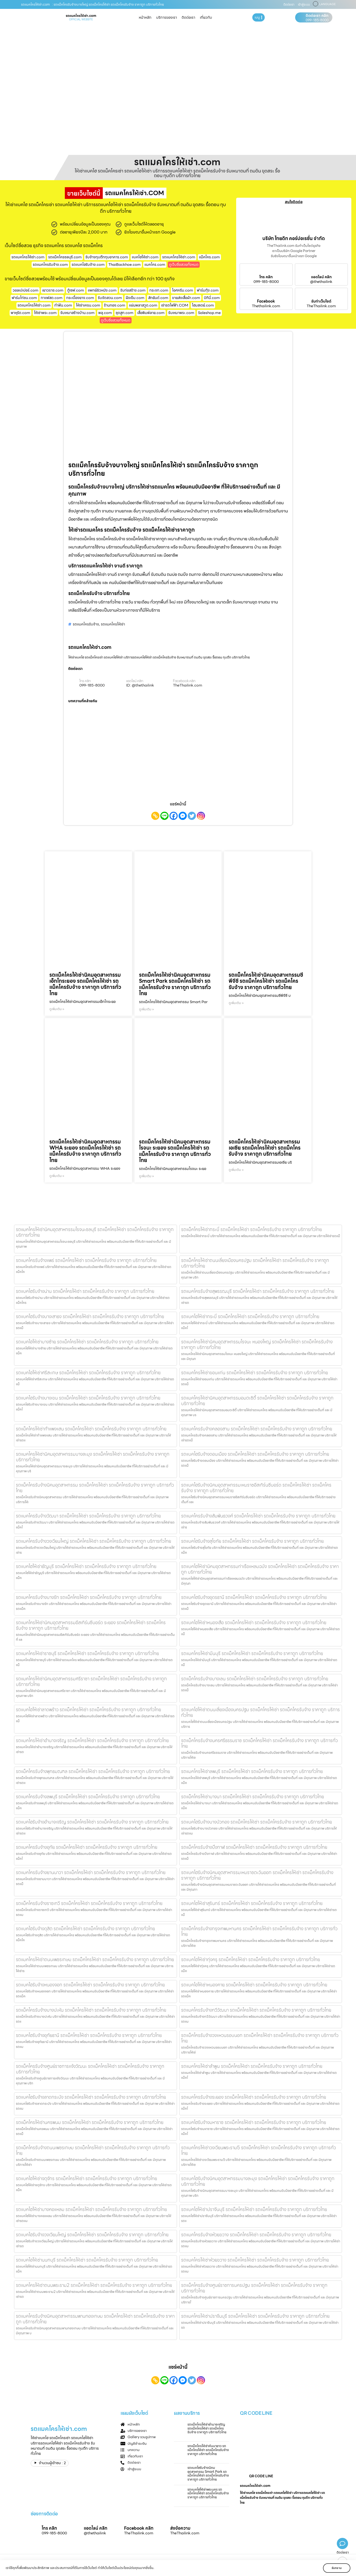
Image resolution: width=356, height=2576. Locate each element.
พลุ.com (105, 313)
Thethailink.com (266, 306)
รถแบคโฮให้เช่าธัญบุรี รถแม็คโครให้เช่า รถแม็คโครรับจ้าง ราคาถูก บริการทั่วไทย (86, 1566)
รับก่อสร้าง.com (133, 290)
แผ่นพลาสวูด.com (143, 305)
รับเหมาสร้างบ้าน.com (77, 313)
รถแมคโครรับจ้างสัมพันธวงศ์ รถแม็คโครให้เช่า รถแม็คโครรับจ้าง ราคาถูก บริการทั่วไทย (258, 1516)
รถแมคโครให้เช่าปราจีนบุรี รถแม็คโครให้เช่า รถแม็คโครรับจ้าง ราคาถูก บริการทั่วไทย (255, 2316)
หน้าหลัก (145, 17)
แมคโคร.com (154, 264)
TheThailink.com (321, 306)
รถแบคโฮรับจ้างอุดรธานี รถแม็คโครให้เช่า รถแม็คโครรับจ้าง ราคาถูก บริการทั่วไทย (254, 1597)
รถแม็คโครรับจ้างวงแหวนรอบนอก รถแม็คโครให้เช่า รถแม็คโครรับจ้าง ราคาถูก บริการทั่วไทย (259, 2038)
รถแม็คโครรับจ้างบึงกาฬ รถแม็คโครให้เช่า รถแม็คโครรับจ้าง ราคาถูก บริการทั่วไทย (254, 1847)
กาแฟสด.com (51, 298)
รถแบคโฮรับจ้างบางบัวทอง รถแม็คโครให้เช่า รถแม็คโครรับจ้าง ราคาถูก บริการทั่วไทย (256, 1822)
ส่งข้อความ (180, 2528)
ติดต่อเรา (288, 4)
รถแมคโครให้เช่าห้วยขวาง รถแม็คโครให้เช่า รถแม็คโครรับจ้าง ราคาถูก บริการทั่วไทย (255, 2260)
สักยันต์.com (158, 298)
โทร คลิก (266, 277)
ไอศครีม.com (182, 290)
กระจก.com (158, 290)
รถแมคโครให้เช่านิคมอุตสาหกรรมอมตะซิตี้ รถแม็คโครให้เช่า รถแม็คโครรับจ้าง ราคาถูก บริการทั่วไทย (257, 1400)
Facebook (266, 301)
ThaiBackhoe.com (124, 264)
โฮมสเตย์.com (203, 305)
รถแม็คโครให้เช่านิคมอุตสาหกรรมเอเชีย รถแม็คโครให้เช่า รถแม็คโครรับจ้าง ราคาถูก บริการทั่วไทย (265, 1148)
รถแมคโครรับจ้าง (86, 624)
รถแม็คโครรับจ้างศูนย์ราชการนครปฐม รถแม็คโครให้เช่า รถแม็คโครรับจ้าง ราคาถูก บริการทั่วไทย (254, 2288)
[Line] (164, 816)
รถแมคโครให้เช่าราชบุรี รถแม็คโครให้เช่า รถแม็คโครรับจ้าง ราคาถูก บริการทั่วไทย (87, 1653)
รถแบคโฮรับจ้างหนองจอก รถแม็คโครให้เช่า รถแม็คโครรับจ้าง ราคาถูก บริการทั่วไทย (90, 1984)
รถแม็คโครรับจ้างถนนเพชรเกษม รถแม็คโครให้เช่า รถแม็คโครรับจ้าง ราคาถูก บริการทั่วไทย (93, 2150)
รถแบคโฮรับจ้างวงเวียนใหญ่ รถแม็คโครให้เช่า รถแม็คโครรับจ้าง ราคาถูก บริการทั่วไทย (92, 2234)
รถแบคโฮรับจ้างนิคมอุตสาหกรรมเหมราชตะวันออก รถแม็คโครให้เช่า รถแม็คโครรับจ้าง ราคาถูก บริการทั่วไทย (257, 1875)
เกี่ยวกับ (206, 17)
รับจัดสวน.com (110, 298)
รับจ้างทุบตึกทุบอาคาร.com (106, 257)
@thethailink (321, 282)
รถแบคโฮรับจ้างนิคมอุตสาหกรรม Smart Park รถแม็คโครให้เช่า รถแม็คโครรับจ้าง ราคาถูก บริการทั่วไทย (208, 2473)
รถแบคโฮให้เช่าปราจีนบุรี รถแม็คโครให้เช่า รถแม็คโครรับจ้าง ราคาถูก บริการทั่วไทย (254, 2209)
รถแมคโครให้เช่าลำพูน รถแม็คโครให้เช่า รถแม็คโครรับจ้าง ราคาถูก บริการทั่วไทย (251, 2066)
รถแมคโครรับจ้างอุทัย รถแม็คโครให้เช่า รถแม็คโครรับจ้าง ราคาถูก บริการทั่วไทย (86, 1847)
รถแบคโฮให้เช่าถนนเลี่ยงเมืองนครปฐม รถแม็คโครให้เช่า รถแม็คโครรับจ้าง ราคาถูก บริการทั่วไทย (260, 1712)
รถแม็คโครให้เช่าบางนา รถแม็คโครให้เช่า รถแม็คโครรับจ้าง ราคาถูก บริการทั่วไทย (252, 1796)
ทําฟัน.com (63, 305)
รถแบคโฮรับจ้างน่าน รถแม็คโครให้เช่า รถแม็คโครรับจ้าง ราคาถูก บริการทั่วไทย (85, 1291)
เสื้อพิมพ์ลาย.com (151, 313)
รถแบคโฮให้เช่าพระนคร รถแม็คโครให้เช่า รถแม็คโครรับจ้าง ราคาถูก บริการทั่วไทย (208, 2493)
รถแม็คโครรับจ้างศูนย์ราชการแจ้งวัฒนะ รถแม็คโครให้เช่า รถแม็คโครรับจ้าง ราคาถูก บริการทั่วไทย (90, 2068)
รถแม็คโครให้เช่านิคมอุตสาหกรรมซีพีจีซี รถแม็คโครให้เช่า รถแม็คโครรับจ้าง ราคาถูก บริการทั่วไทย (266, 981)
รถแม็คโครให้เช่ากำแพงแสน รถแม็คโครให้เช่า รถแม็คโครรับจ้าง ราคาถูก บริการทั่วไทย (91, 1428)
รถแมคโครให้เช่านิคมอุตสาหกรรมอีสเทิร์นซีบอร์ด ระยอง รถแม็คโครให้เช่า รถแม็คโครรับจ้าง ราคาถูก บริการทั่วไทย (91, 1625)
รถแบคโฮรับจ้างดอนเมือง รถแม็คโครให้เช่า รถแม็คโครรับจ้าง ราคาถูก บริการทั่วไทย (255, 1454)
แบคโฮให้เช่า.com (145, 257)
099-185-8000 (317, 20)
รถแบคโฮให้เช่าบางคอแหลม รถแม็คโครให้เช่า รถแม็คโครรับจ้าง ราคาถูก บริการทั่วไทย (91, 2209)
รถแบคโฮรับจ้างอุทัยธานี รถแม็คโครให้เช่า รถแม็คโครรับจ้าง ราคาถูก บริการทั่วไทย (89, 2035)
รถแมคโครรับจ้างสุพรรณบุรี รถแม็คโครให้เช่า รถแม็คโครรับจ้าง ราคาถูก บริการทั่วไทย (257, 1291)
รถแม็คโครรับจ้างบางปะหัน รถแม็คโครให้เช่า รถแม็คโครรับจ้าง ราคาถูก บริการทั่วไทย (91, 2010)
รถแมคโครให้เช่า (113, 624)
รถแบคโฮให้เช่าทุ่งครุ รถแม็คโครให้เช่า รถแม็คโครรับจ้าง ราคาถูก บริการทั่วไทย (250, 1959)
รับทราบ (337, 2568)
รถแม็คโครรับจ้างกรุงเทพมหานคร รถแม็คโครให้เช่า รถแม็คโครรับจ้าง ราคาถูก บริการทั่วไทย (259, 1931)
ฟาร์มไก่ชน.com (24, 298)
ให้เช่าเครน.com (88, 305)
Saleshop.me (209, 313)
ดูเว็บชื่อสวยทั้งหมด (183, 264)
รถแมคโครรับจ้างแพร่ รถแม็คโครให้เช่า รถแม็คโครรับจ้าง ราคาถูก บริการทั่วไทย (86, 1260)
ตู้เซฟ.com (75, 290)
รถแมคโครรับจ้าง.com (50, 264)
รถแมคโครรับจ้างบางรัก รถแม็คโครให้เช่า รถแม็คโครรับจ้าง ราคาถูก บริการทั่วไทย (88, 1597)
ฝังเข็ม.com (135, 298)
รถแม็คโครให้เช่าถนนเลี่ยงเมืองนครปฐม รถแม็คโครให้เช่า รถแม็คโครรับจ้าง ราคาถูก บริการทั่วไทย (255, 1263)
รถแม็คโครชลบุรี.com (65, 257)
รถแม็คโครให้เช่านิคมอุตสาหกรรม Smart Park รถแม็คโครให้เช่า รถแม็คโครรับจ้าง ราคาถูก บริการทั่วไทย (175, 984)
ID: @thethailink (140, 685)
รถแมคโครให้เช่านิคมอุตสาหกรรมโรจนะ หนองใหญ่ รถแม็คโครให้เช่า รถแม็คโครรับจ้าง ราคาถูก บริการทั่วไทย (257, 1344)
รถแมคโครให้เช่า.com (178, 257)
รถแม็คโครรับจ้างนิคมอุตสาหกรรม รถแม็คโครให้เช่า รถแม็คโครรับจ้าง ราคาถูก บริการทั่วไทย (95, 1487)
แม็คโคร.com (209, 257)
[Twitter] (192, 816)
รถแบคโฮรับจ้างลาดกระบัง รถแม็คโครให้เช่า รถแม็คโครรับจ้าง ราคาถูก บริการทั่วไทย (91, 2097)
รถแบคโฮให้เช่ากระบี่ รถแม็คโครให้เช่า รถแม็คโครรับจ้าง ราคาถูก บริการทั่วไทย (250, 1316)
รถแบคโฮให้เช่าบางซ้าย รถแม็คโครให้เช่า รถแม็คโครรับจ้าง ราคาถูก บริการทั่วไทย (87, 1341)
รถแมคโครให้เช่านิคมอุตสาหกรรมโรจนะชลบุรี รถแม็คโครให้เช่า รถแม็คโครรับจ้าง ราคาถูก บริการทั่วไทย (95, 1232)
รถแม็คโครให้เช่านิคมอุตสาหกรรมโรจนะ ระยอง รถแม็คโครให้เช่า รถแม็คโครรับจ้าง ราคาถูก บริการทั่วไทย (175, 1151)
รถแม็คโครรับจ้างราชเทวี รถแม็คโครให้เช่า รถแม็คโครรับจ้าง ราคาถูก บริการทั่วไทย (89, 1903)
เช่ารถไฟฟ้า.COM (174, 305)
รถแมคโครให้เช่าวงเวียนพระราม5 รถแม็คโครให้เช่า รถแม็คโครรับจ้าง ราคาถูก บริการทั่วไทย (258, 2150)
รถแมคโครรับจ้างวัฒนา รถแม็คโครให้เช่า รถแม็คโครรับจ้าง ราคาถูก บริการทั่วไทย (88, 1516)
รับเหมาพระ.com (181, 313)
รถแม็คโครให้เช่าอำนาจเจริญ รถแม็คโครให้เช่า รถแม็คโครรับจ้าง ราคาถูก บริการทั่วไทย (206, 2428)
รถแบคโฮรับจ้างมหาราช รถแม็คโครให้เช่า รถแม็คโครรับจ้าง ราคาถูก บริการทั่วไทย (253, 2122)
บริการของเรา (166, 17)
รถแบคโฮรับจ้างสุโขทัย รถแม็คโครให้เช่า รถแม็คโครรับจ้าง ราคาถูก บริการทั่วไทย (252, 1541)
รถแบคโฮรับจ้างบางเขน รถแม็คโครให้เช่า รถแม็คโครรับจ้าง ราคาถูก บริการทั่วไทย (88, 1398)
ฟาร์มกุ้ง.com (208, 290)
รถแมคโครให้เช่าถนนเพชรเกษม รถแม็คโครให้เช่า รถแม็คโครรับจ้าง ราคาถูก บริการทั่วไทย (95, 1959)
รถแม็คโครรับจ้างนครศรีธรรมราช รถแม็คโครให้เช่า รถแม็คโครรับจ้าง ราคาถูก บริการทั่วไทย (259, 1743)
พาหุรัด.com (20, 313)
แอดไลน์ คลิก (321, 277)
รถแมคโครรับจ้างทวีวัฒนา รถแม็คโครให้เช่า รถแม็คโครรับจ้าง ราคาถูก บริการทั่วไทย (256, 2010)
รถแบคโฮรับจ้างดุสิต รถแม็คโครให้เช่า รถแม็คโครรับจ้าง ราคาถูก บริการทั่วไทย (85, 1928)
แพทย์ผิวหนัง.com (102, 290)
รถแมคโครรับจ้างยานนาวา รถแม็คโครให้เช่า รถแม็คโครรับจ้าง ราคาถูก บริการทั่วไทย (90, 1872)
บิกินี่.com (212, 298)
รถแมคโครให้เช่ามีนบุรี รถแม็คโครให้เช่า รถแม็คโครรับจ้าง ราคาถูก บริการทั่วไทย (252, 1653)
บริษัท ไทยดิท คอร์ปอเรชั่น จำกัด (293, 238)
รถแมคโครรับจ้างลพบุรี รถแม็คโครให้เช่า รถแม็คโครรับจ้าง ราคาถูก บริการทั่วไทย (88, 1796)
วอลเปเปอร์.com (25, 290)
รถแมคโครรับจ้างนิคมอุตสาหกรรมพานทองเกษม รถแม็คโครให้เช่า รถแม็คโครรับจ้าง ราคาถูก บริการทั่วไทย (95, 2318)
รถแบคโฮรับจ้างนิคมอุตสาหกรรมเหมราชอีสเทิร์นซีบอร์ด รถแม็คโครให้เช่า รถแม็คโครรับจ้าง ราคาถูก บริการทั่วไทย (256, 1487)
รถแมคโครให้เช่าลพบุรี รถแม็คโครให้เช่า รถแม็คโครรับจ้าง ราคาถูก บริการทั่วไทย (252, 1771)
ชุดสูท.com (124, 313)
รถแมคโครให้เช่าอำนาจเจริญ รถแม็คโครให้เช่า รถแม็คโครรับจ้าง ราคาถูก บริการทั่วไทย (92, 1740)
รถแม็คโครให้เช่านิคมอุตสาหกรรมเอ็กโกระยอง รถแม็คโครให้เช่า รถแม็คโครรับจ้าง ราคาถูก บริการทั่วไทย (85, 984)
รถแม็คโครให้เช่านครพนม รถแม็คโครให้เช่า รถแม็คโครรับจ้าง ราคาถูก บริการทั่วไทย (89, 2122)
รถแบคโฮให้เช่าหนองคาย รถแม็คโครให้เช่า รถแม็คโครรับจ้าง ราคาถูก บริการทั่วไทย (254, 1984)
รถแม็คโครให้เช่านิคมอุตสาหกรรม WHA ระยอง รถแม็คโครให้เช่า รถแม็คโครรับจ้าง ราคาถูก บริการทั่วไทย (85, 1151)
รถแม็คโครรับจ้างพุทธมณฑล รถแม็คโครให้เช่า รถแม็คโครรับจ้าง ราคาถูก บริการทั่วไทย (93, 1771)
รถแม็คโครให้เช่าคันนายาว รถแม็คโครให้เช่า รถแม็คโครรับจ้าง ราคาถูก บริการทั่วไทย (208, 2449)
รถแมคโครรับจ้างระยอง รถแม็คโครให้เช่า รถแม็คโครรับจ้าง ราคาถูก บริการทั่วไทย (253, 2097)
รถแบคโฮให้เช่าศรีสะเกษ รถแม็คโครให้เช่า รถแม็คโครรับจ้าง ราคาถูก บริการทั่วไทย (88, 1372)
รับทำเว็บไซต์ (321, 301)
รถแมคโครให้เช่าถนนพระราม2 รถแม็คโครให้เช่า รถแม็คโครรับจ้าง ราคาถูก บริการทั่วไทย (94, 2285)
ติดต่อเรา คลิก (317, 15)
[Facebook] (173, 816)
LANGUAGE (327, 4)
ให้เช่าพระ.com (45, 313)
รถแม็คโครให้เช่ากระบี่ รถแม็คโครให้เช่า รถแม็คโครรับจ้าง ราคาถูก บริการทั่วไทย (251, 1229)
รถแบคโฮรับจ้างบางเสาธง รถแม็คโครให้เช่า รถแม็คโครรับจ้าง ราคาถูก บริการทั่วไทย (90, 1316)
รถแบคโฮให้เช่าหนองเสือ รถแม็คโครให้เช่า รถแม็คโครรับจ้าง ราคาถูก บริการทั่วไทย (253, 1622)
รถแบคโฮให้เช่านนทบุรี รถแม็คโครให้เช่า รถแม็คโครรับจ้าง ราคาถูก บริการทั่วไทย (87, 2260)
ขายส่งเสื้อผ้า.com (186, 298)
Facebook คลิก (184, 681)
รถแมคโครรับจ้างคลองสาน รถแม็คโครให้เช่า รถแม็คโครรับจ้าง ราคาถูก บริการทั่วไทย (256, 1428)
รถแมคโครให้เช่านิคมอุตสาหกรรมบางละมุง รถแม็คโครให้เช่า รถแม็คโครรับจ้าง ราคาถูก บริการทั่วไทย (92, 1456)
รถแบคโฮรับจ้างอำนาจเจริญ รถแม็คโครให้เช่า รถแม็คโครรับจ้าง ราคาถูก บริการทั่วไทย (92, 1822)
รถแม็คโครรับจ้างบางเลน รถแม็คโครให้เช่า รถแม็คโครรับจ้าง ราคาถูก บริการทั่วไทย (254, 1678)
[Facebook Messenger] (183, 816)
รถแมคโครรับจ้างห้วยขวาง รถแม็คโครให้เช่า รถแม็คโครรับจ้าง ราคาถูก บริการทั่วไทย (256, 2234)
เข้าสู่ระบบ (304, 4)
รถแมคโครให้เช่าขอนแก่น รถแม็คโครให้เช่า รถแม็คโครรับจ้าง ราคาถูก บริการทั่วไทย (254, 1372)
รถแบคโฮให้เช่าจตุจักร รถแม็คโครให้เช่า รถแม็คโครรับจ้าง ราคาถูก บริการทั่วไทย (86, 2178)
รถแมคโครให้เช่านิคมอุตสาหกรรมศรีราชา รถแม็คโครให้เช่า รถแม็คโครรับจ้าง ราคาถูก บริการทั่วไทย (91, 1681)
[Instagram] (201, 816)
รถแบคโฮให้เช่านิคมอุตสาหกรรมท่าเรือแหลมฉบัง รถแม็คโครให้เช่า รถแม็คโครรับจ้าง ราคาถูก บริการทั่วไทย (260, 1569)
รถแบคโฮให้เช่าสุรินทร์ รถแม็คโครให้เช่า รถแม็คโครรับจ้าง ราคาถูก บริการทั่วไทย (252, 1903)
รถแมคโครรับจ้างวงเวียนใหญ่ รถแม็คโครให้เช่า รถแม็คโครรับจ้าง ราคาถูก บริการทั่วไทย (93, 1541)
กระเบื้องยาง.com (80, 298)
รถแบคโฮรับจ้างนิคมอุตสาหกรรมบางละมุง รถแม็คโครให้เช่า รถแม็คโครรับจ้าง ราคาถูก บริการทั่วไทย (257, 2181)
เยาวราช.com (52, 290)
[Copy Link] (155, 816)
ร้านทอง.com (114, 305)
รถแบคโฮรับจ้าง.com (88, 264)
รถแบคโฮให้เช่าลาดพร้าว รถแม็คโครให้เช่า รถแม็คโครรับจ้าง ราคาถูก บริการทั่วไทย (88, 1709)
